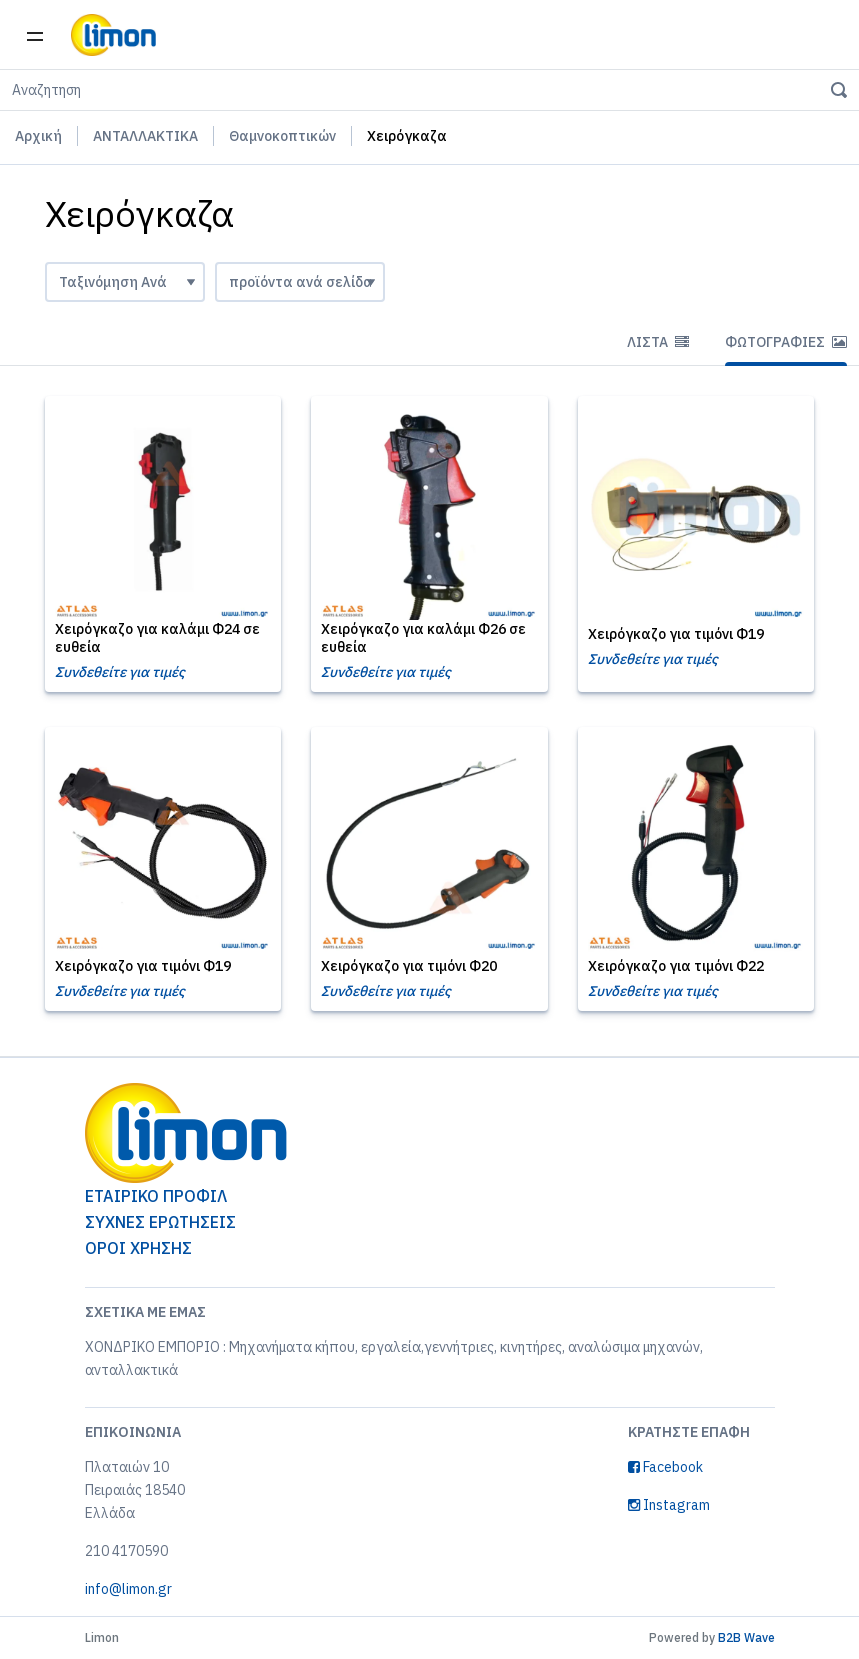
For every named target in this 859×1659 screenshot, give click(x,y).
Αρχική (38, 136)
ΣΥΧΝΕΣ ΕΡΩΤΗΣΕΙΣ (160, 1222)
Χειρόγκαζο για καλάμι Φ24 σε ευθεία (157, 638)
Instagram (669, 1505)
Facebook (665, 1467)
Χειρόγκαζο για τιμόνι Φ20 (409, 966)
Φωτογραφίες (786, 342)
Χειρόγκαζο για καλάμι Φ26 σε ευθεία (423, 638)
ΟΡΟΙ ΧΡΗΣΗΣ (138, 1248)
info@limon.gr (128, 1589)
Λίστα (658, 342)
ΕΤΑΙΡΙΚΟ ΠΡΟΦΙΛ (156, 1196)
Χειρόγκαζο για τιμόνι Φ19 (676, 634)
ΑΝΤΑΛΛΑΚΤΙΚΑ (145, 136)
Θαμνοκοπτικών (282, 136)
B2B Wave (746, 1637)
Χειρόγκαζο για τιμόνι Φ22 (676, 966)
